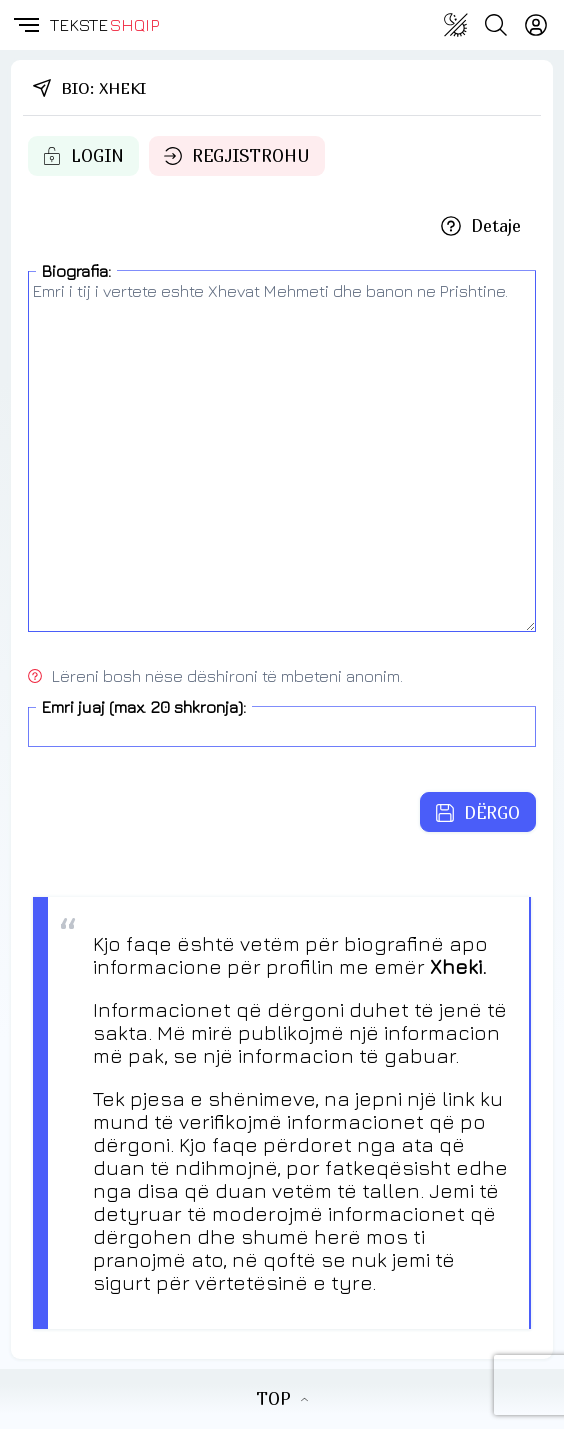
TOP (282, 1399)
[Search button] (496, 25)
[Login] (536, 25)
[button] (25, 25)
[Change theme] (456, 25)
